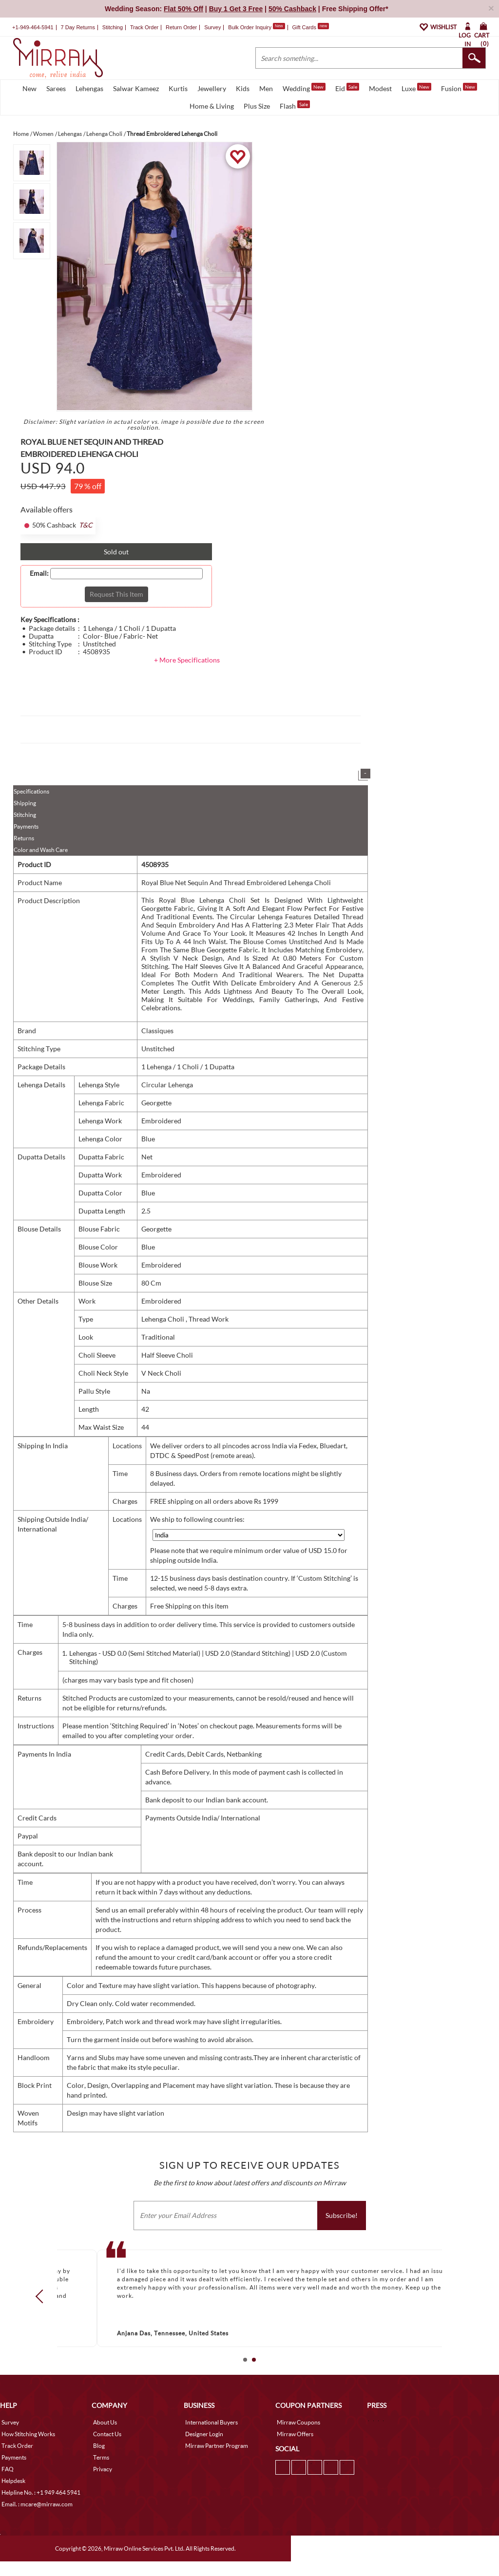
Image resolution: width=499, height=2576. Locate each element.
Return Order (181, 42)
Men (266, 103)
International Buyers (211, 2437)
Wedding (304, 102)
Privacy (102, 2483)
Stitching (25, 829)
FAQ (7, 2483)
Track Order (144, 42)
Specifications (31, 806)
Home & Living (212, 120)
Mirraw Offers (295, 2448)
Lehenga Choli (163, 1333)
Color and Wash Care (41, 864)
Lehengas (89, 103)
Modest (380, 103)
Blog (99, 2460)
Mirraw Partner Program (216, 2460)
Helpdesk (13, 2495)
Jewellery (211, 103)
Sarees (56, 103)
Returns (24, 852)
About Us (105, 2437)
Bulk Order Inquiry (249, 42)
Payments (26, 841)
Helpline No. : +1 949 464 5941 (40, 2507)
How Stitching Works (28, 2448)
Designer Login (204, 2448)
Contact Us (107, 2448)
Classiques (157, 1045)
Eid (347, 102)
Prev (42, 2311)
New (29, 103)
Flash (295, 120)
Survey (212, 42)
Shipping (25, 817)
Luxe (416, 102)
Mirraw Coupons (298, 2437)
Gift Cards (310, 42)
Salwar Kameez (136, 103)
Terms (101, 2472)
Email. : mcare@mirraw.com (37, 2518)
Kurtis (178, 103)
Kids (243, 103)
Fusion (459, 102)
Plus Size (257, 120)
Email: (39, 588)
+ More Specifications (187, 674)
